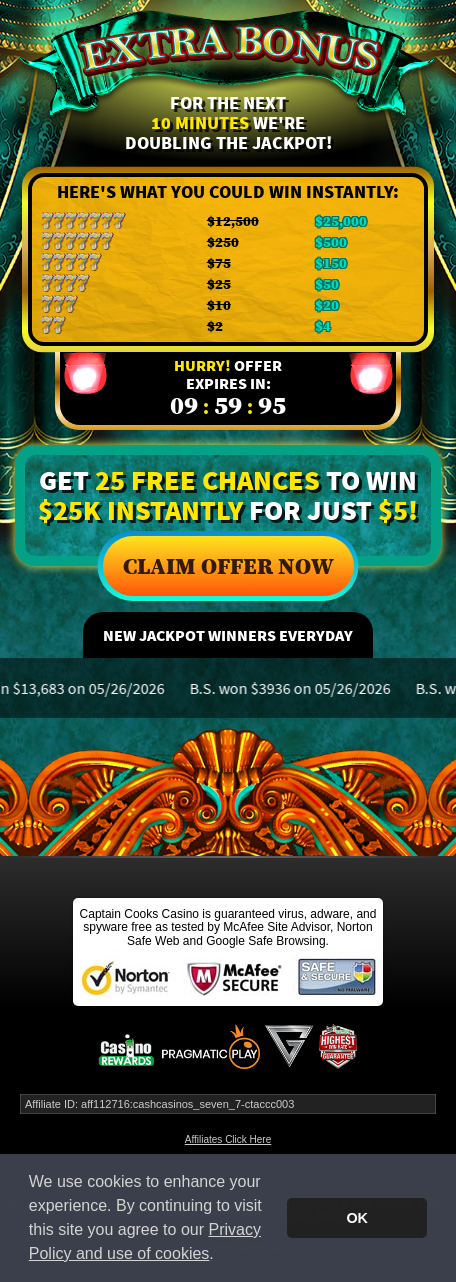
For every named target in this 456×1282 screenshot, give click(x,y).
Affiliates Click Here (228, 1139)
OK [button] (357, 1218)
